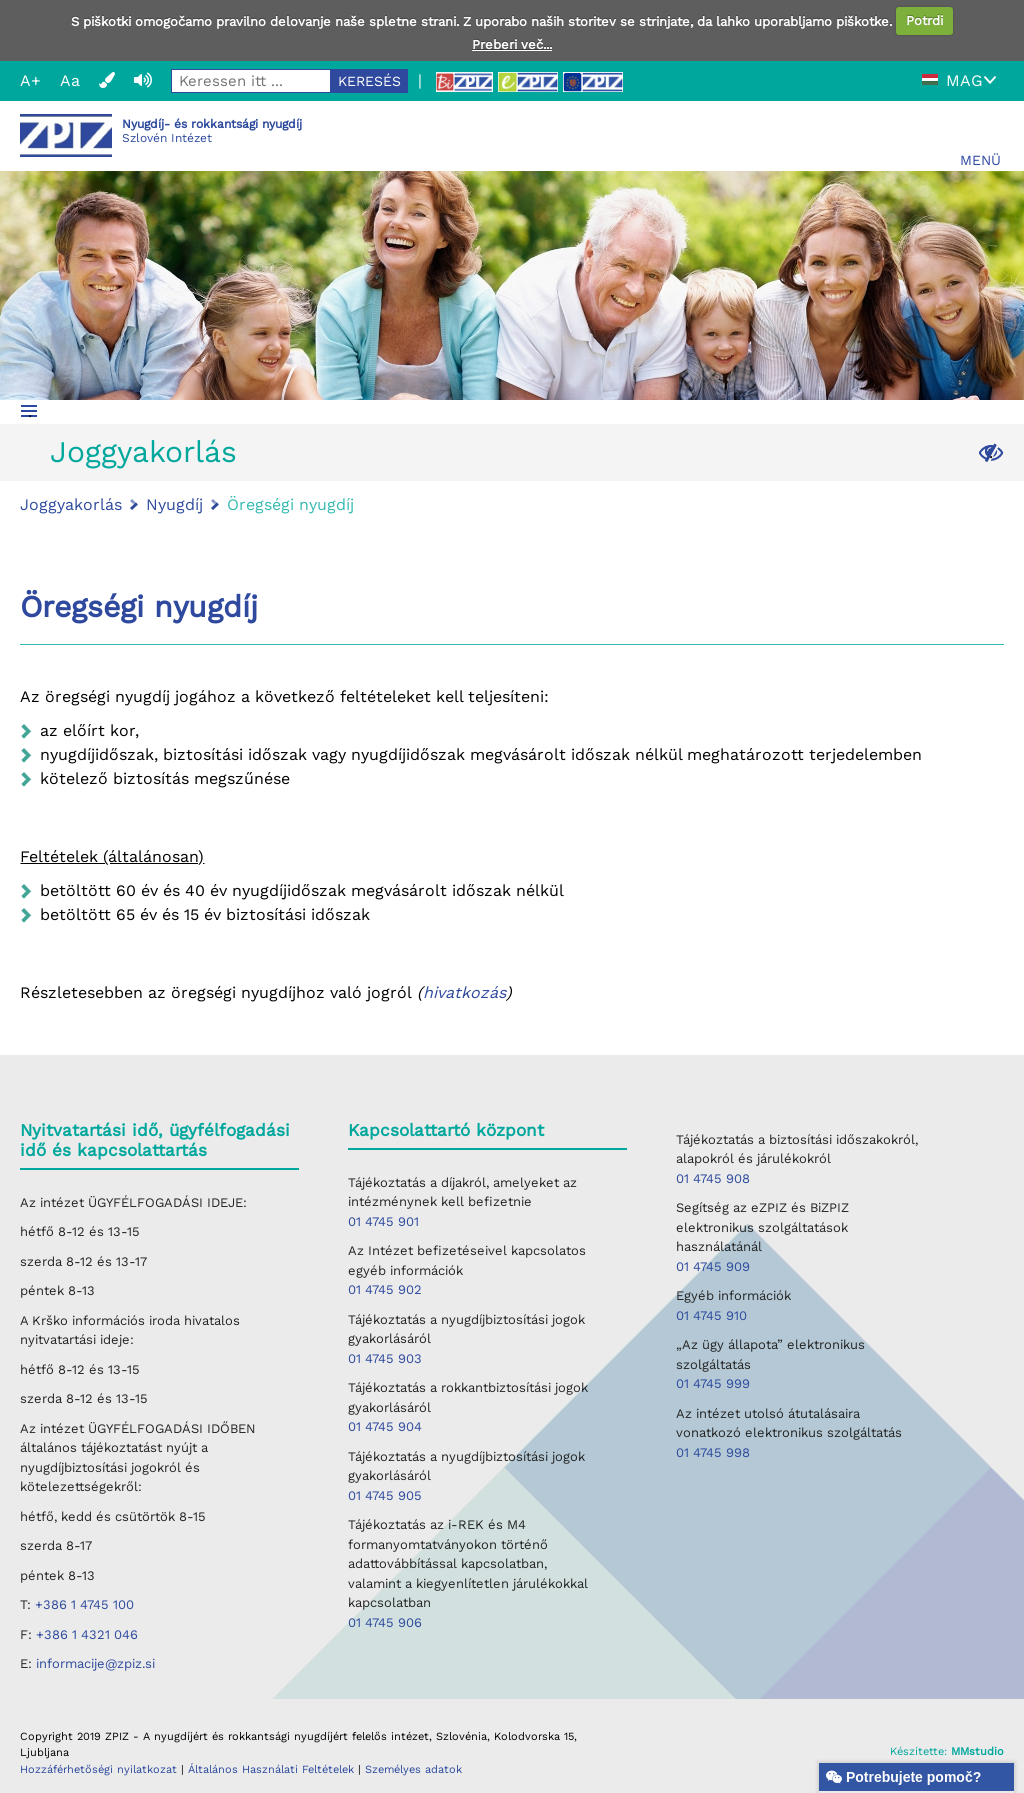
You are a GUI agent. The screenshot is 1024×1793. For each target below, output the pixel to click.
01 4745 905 (385, 1495)
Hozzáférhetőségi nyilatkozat (98, 1769)
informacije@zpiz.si (95, 1663)
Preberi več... (512, 44)
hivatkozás (464, 992)
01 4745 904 (385, 1426)
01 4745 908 (713, 1178)
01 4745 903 (385, 1358)
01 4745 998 (713, 1452)
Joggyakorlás (143, 451)
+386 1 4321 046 (87, 1634)
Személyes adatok (413, 1769)
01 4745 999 (713, 1383)
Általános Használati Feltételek (273, 1769)
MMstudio (977, 1751)
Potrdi (924, 20)
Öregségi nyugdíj (290, 504)
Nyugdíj (174, 504)
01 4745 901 (383, 1221)
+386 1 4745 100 (84, 1604)
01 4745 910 (711, 1315)
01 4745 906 (385, 1622)
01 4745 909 (713, 1266)
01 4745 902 (385, 1289)
